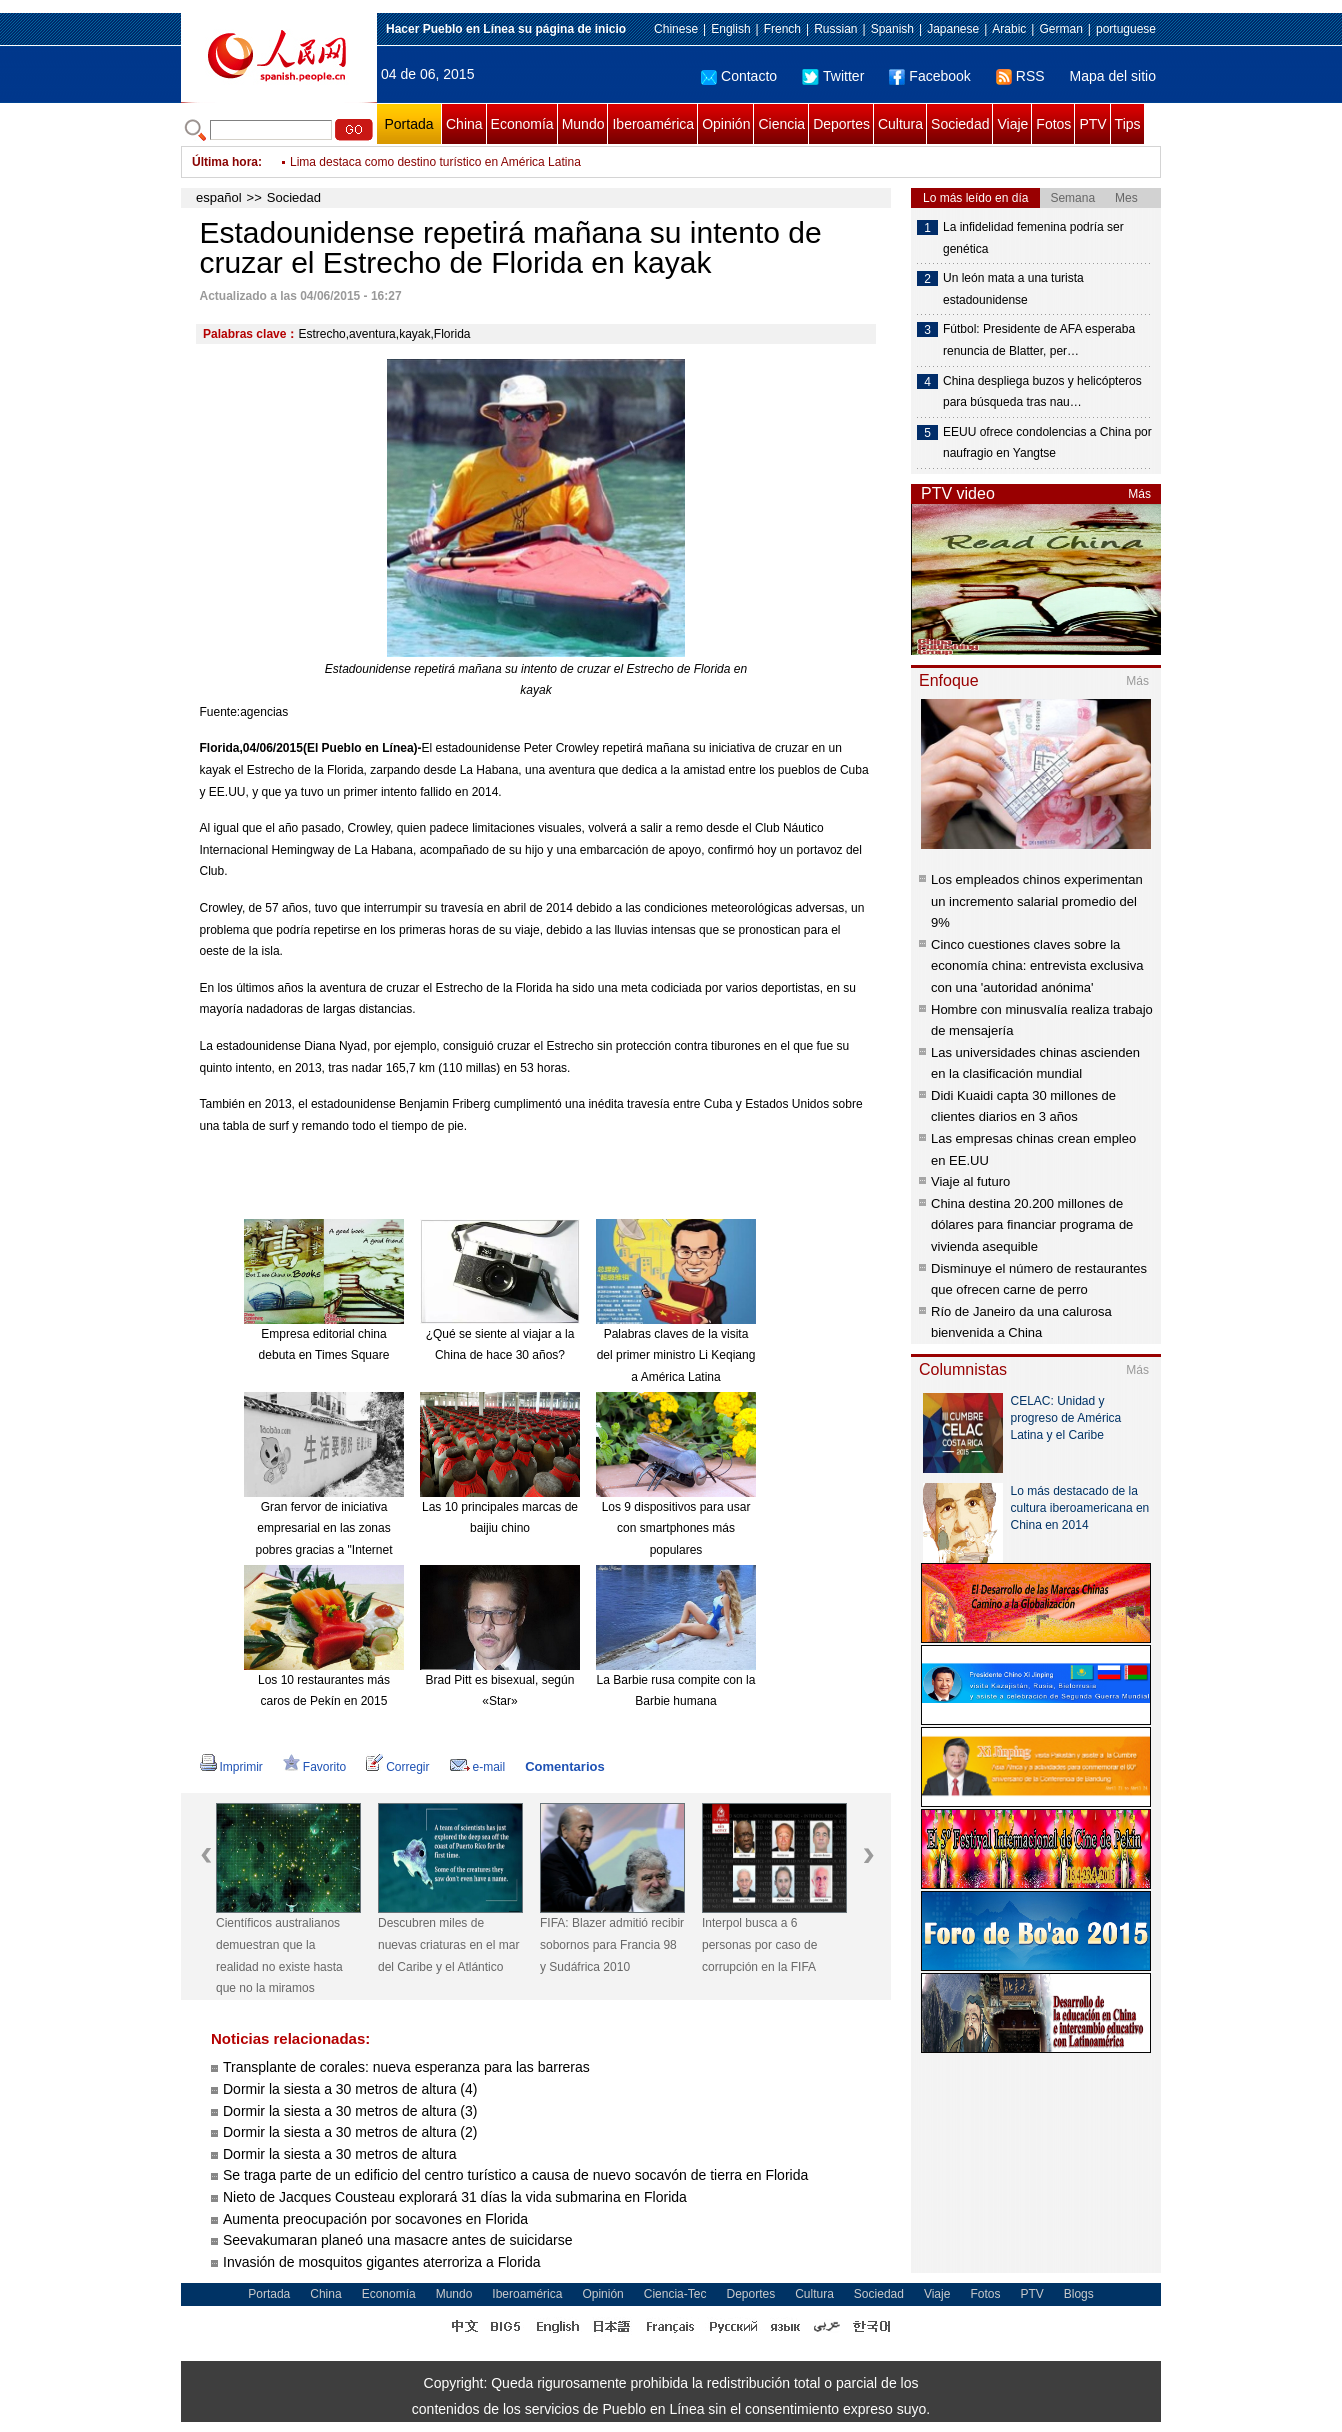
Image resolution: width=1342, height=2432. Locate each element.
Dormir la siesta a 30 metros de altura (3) (350, 2111)
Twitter (833, 76)
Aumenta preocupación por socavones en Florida (375, 2219)
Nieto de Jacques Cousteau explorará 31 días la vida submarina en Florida (455, 2197)
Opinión (726, 124)
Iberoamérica (653, 124)
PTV (1092, 124)
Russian (835, 29)
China (464, 124)
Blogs (1079, 2294)
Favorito (314, 1767)
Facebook (929, 76)
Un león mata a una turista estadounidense (1013, 289)
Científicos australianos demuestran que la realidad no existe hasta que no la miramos (279, 1955)
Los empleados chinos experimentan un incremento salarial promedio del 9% (1037, 901)
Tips (1128, 124)
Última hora (225, 162)
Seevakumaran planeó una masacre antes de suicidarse (397, 2240)
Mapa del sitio (1113, 76)
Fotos (1053, 124)
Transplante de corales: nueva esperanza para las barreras (408, 2067)
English (730, 29)
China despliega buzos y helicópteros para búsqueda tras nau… (1042, 392)
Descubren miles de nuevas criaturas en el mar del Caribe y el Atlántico (448, 1944)
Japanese (953, 29)
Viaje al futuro (970, 1181)
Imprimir (231, 1767)
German (1060, 29)
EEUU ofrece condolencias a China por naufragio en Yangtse (1047, 443)
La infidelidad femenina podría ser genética (1033, 238)
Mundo (583, 124)
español (219, 197)
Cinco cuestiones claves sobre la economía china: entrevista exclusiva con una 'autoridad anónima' (1037, 966)
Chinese (676, 29)
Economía (522, 124)
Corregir (397, 1767)
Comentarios (564, 1766)
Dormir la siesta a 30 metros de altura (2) (350, 2132)
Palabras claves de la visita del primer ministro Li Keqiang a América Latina (676, 1355)
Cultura (900, 124)
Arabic (1009, 29)
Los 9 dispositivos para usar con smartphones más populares (676, 1528)
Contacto (739, 76)
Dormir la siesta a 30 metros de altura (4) (350, 2089)
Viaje (1012, 124)
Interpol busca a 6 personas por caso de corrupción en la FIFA (759, 1944)
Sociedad (960, 124)
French (782, 29)
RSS (1020, 76)
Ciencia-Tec (675, 2294)
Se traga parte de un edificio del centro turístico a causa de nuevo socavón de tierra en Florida (515, 2175)
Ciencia (781, 124)
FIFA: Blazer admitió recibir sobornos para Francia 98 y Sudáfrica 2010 (612, 1944)
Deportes (841, 124)
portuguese (1126, 29)
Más (1139, 494)
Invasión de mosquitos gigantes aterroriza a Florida (382, 2262)
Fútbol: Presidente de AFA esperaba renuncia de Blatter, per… (1039, 340)
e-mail (478, 1767)
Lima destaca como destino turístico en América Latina (435, 162)
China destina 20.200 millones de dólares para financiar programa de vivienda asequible (1032, 1225)
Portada (408, 124)
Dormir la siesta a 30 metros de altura (339, 2154)
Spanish (892, 29)
